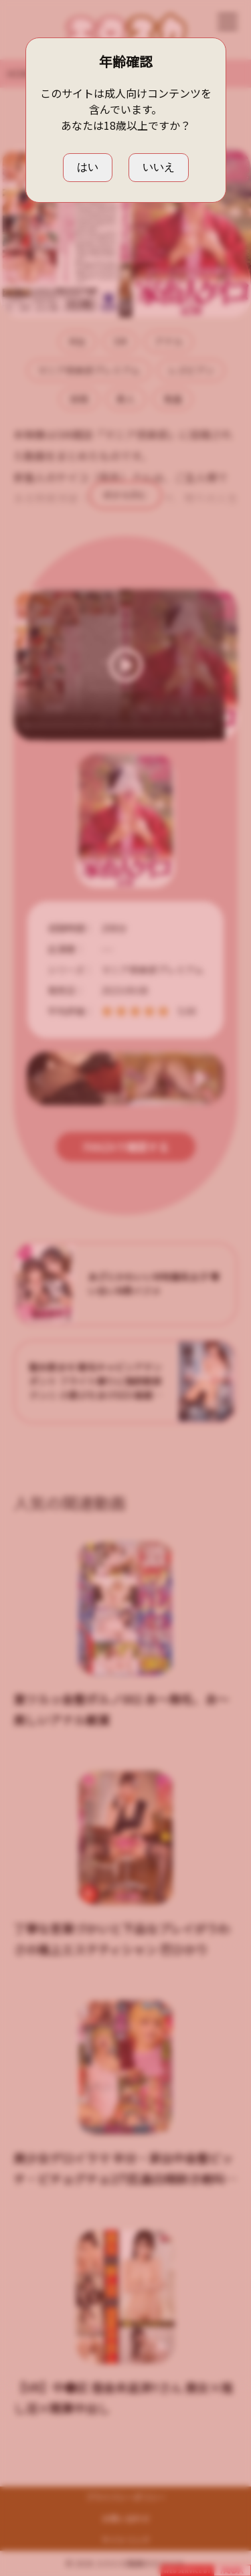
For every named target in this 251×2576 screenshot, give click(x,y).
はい (87, 167)
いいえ (159, 167)
